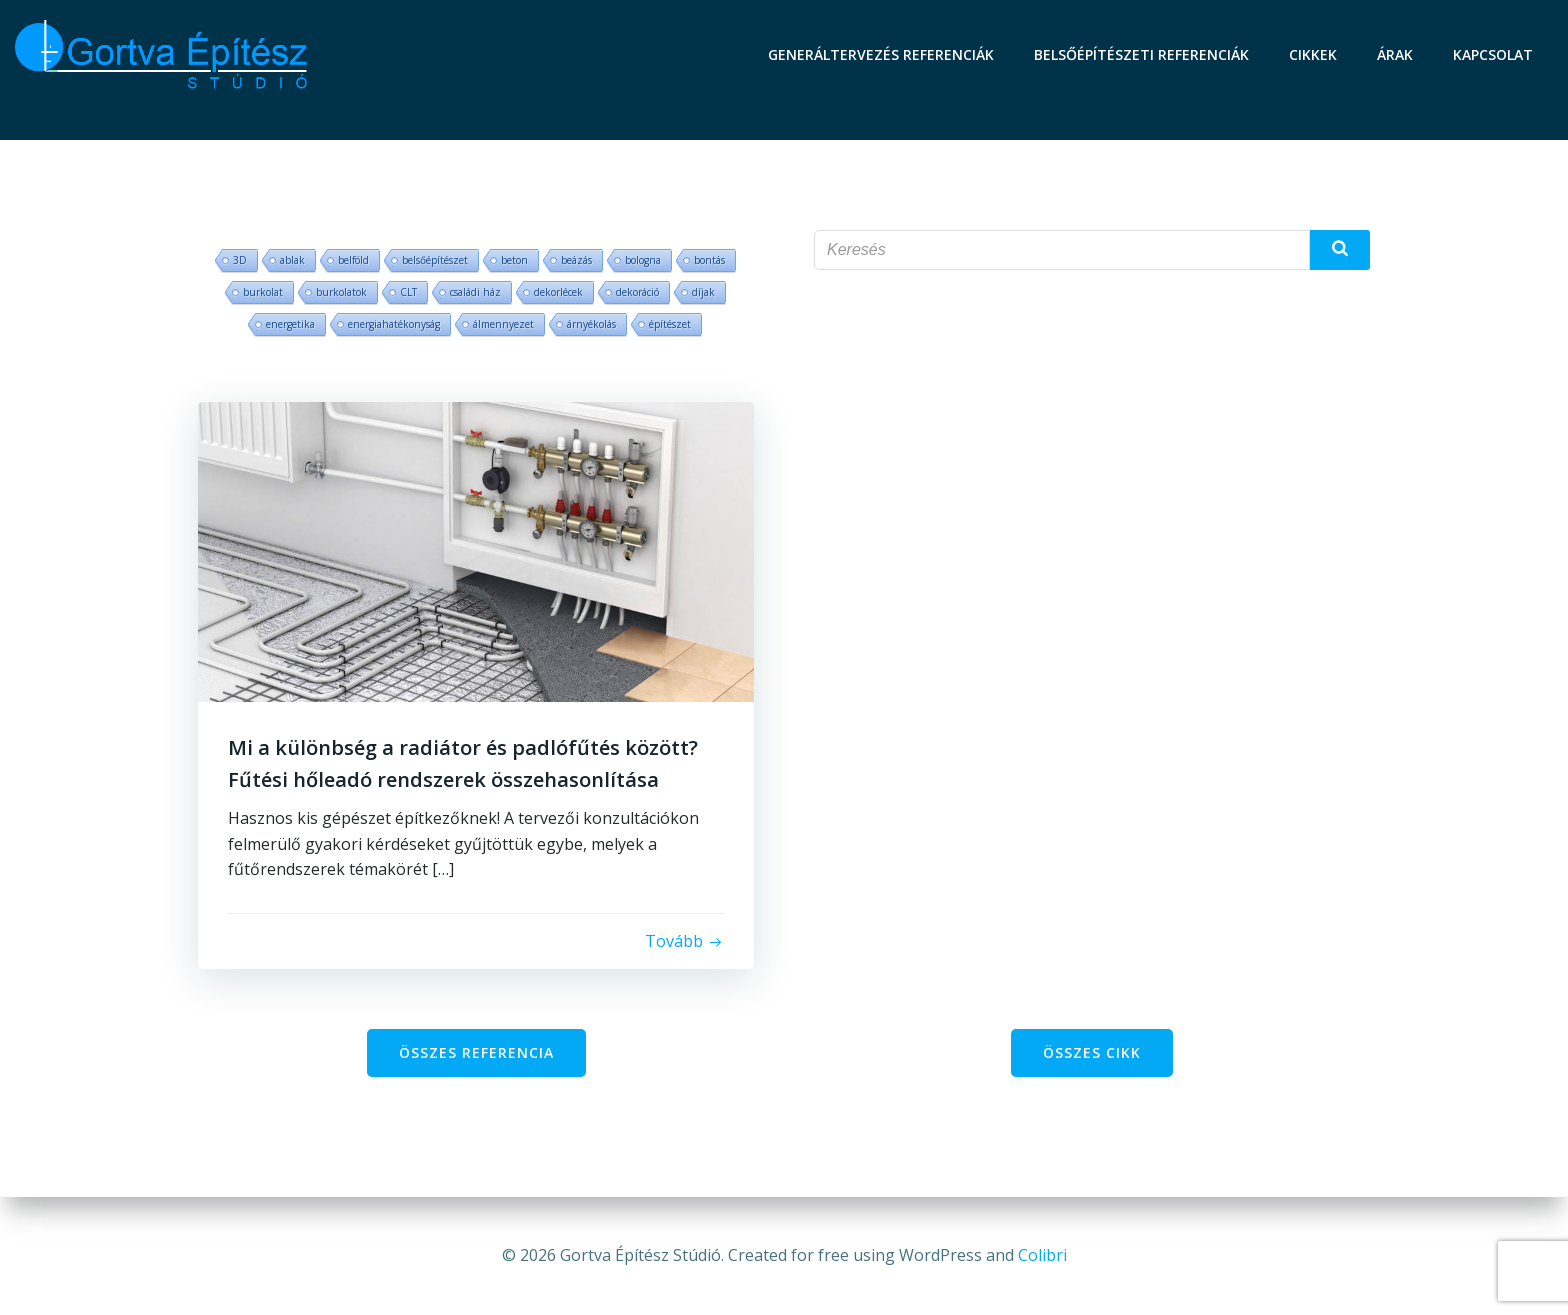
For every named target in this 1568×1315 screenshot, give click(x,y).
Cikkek (1313, 54)
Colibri (1042, 1255)
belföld (353, 260)
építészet (670, 324)
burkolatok (341, 292)
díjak (703, 292)
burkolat (263, 292)
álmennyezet (503, 324)
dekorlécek (558, 292)
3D (240, 260)
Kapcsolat (1493, 54)
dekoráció (637, 292)
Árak (1395, 54)
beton (514, 260)
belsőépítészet (435, 260)
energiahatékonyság (394, 324)
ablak (292, 260)
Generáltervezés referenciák (881, 54)
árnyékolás (591, 324)
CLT (408, 292)
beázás (576, 260)
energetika (290, 324)
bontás (709, 260)
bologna (643, 260)
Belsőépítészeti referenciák (1141, 54)
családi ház (475, 292)
